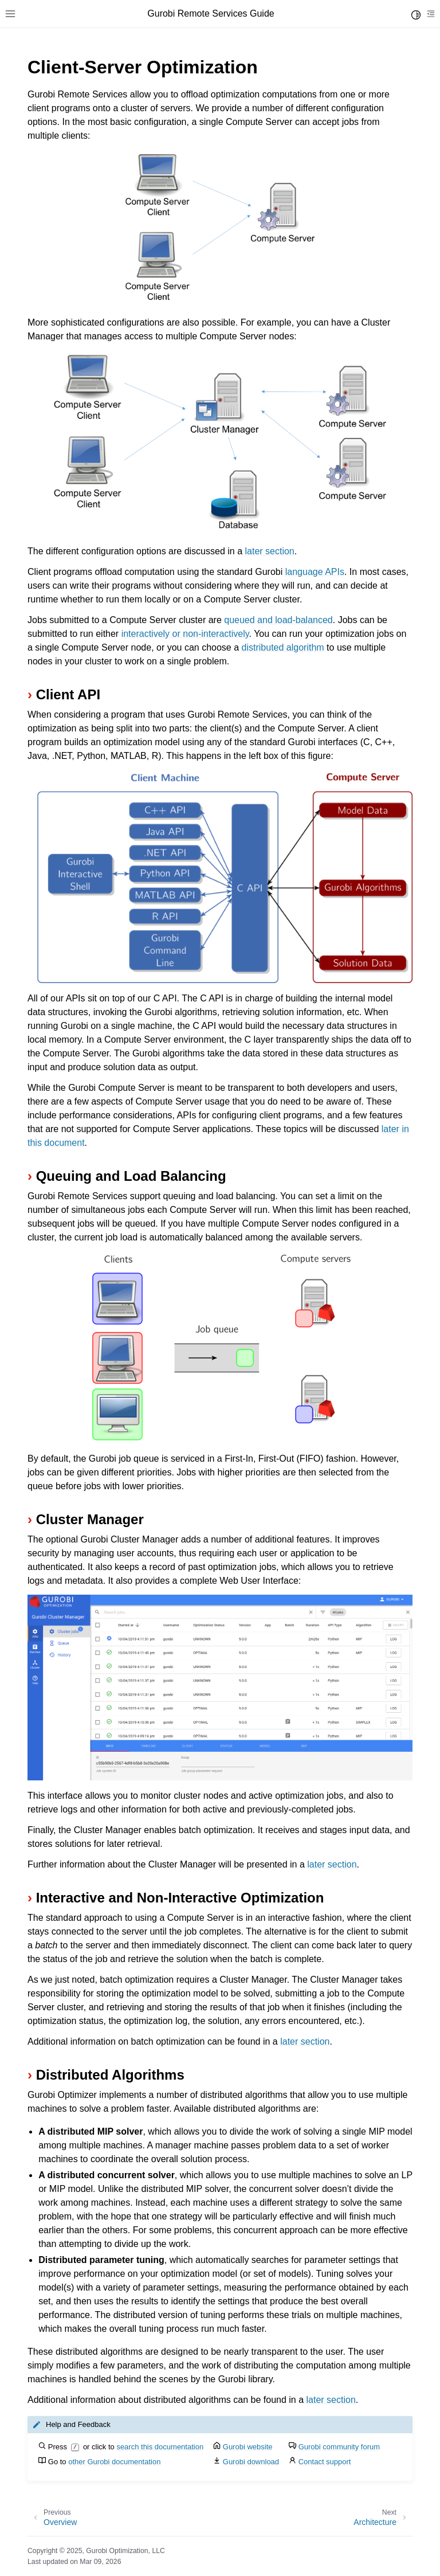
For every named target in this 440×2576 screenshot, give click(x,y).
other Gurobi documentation (114, 2461)
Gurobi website (248, 2446)
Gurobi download (251, 2461)
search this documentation (159, 2446)
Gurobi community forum (339, 2446)
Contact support (324, 2461)
